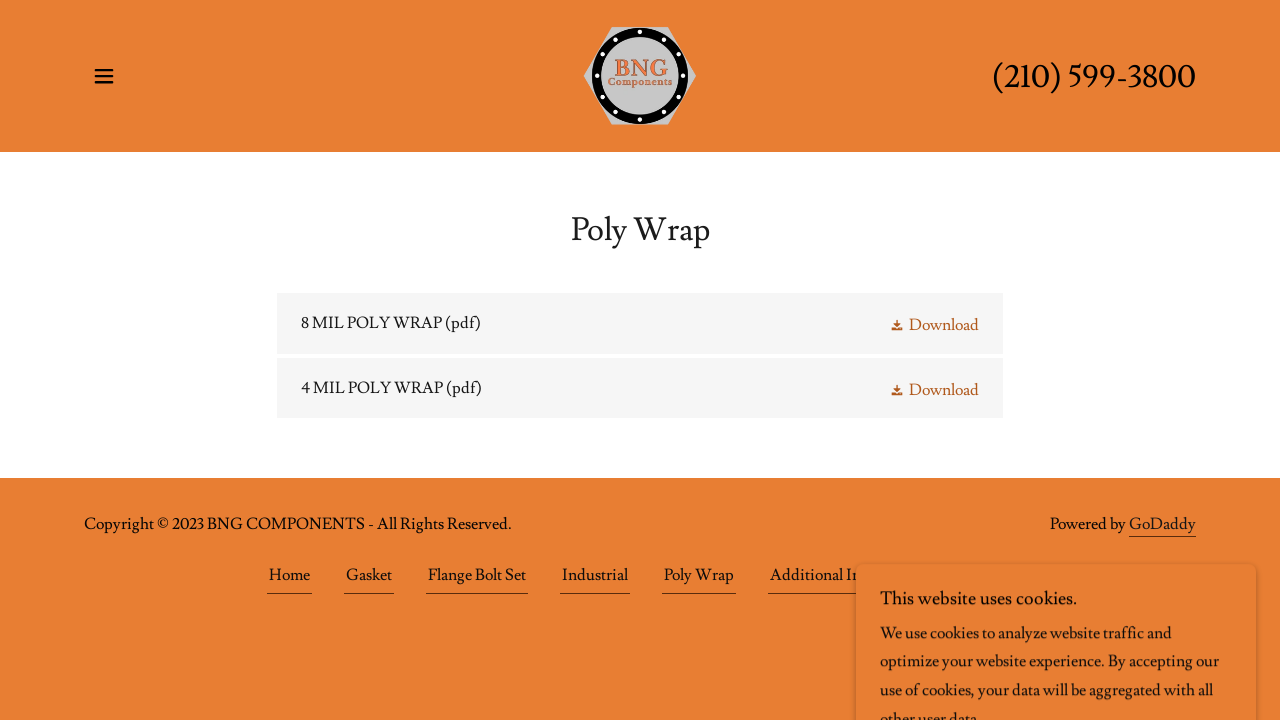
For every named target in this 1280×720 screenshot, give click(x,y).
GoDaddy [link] (1162, 524)
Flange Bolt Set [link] (477, 575)
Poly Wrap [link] (699, 575)
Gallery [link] (987, 575)
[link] (640, 72)
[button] (104, 76)
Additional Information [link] (848, 575)
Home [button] (289, 575)
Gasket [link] (369, 575)
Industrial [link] (595, 575)
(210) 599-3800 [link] (1094, 77)
